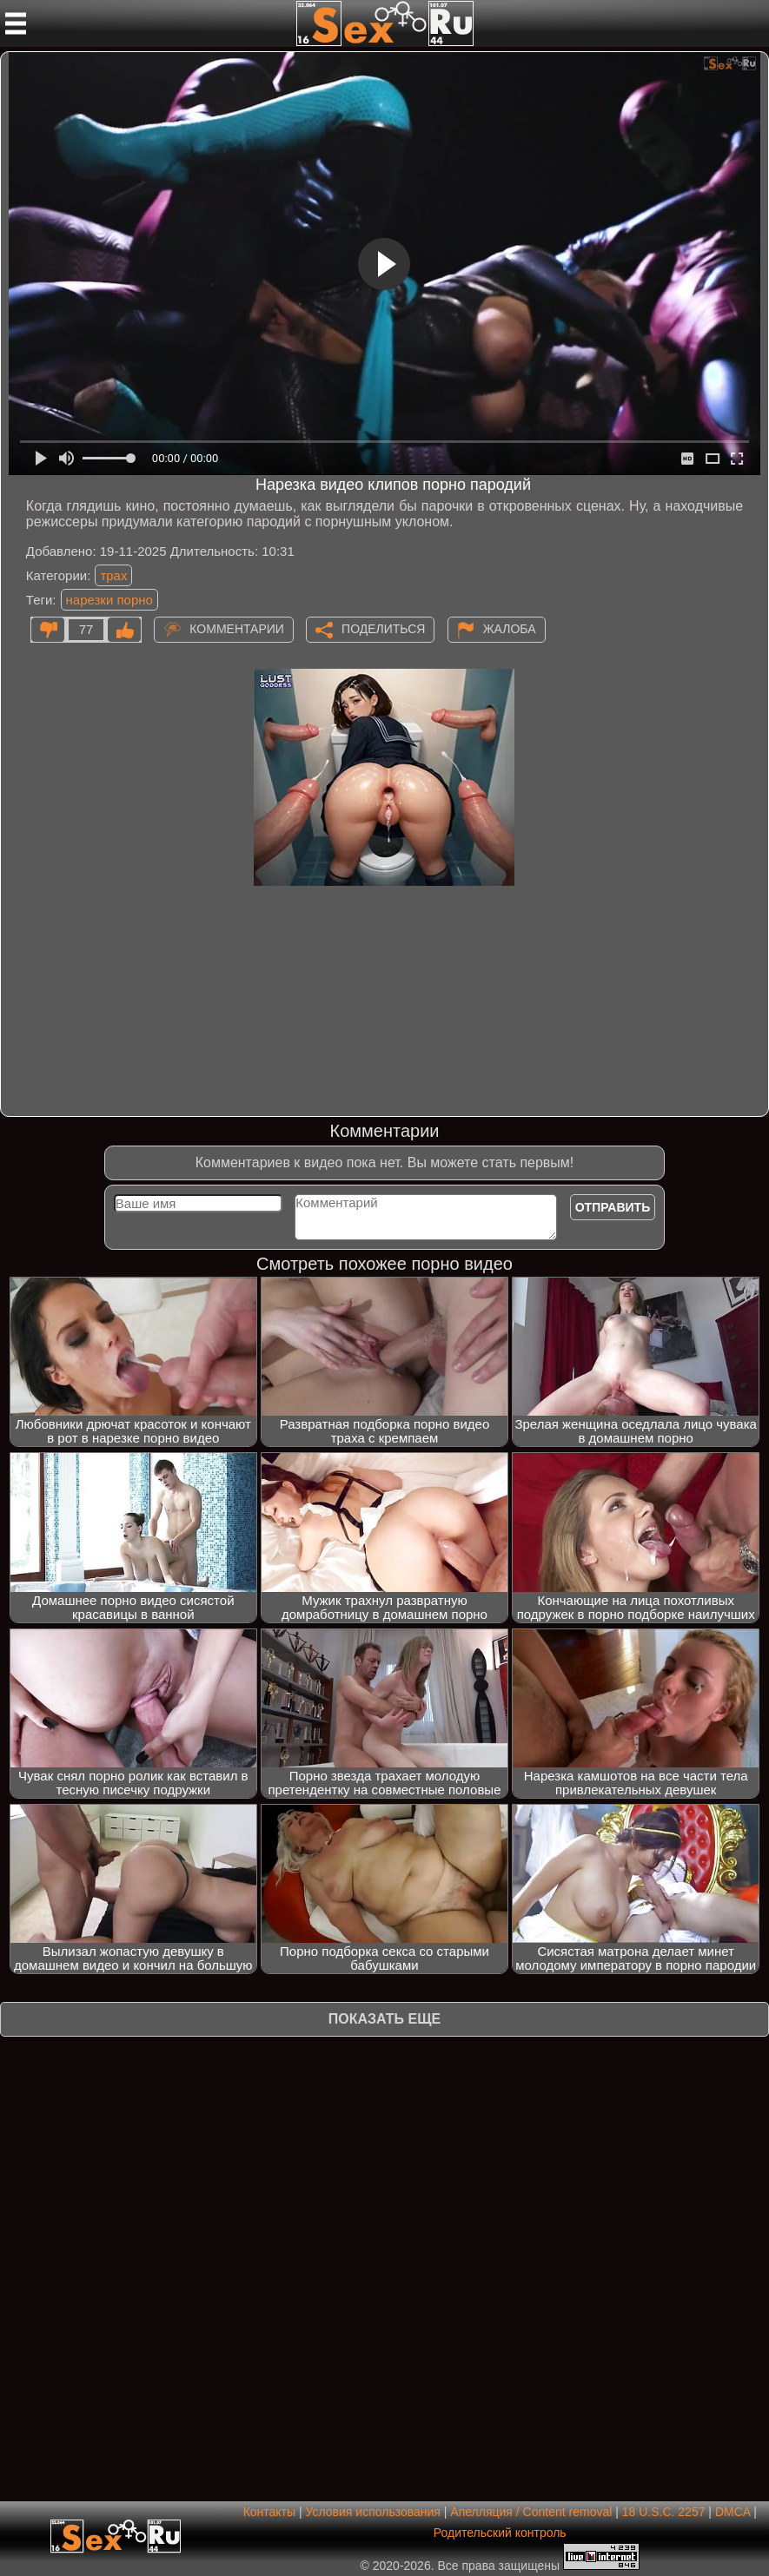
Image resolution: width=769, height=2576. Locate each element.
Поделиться (383, 629)
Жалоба (509, 629)
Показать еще (384, 2018)
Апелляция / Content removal (531, 2512)
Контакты (269, 2512)
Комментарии (236, 629)
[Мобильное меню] (16, 23)
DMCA (732, 2512)
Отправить (613, 1207)
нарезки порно (109, 599)
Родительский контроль (500, 2533)
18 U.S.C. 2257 (664, 2512)
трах (113, 575)
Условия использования (373, 2512)
